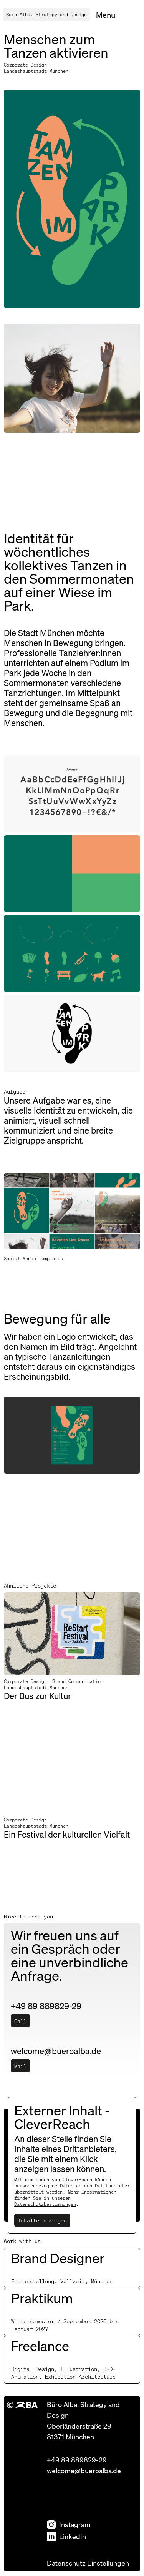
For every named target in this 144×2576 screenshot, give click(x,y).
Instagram (69, 2524)
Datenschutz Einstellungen (88, 2562)
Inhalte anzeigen (42, 2220)
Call (20, 2020)
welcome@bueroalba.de (84, 2470)
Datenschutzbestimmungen (45, 2204)
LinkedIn (66, 2536)
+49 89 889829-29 (77, 2459)
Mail (20, 2065)
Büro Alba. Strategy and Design (46, 14)
